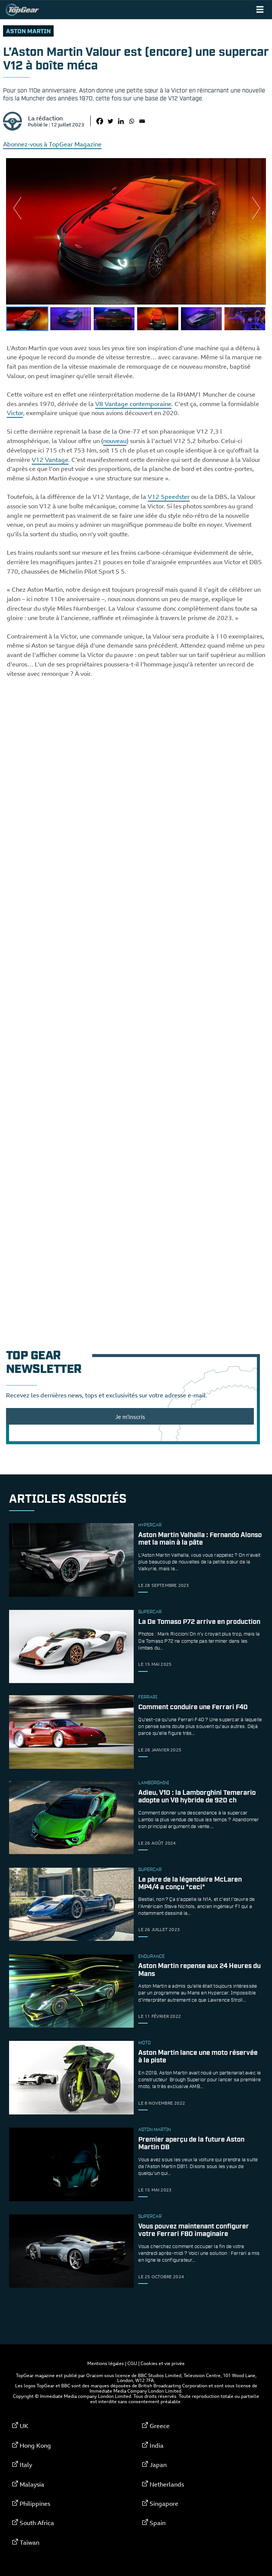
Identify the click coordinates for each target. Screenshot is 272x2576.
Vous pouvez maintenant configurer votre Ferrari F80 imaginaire (193, 2230)
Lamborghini (153, 1783)
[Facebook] (99, 121)
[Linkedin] (120, 121)
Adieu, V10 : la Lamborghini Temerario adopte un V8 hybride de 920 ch (197, 1796)
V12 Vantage (50, 459)
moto (144, 2043)
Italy (26, 2465)
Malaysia (32, 2484)
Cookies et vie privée (163, 2363)
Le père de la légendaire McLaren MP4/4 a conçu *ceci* (190, 1883)
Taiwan (29, 2542)
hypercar (150, 1525)
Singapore (164, 2503)
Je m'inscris (130, 1416)
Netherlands (167, 2484)
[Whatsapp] (131, 121)
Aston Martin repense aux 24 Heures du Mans (199, 1970)
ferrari (147, 1697)
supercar (150, 1612)
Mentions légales (105, 2363)
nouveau (115, 441)
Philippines (35, 2503)
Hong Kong (35, 2445)
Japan (158, 2465)
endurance (151, 1956)
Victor (15, 413)
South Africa (37, 2523)
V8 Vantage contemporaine (133, 404)
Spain (157, 2523)
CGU (132, 2363)
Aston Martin (28, 31)
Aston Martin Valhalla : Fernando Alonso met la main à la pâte (200, 1539)
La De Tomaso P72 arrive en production (199, 1622)
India (157, 2445)
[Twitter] (110, 121)
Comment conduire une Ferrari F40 (193, 1707)
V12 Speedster (169, 496)
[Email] (142, 121)
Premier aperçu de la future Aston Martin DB (191, 2143)
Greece (160, 2426)
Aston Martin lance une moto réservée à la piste (198, 2057)
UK (24, 2426)
